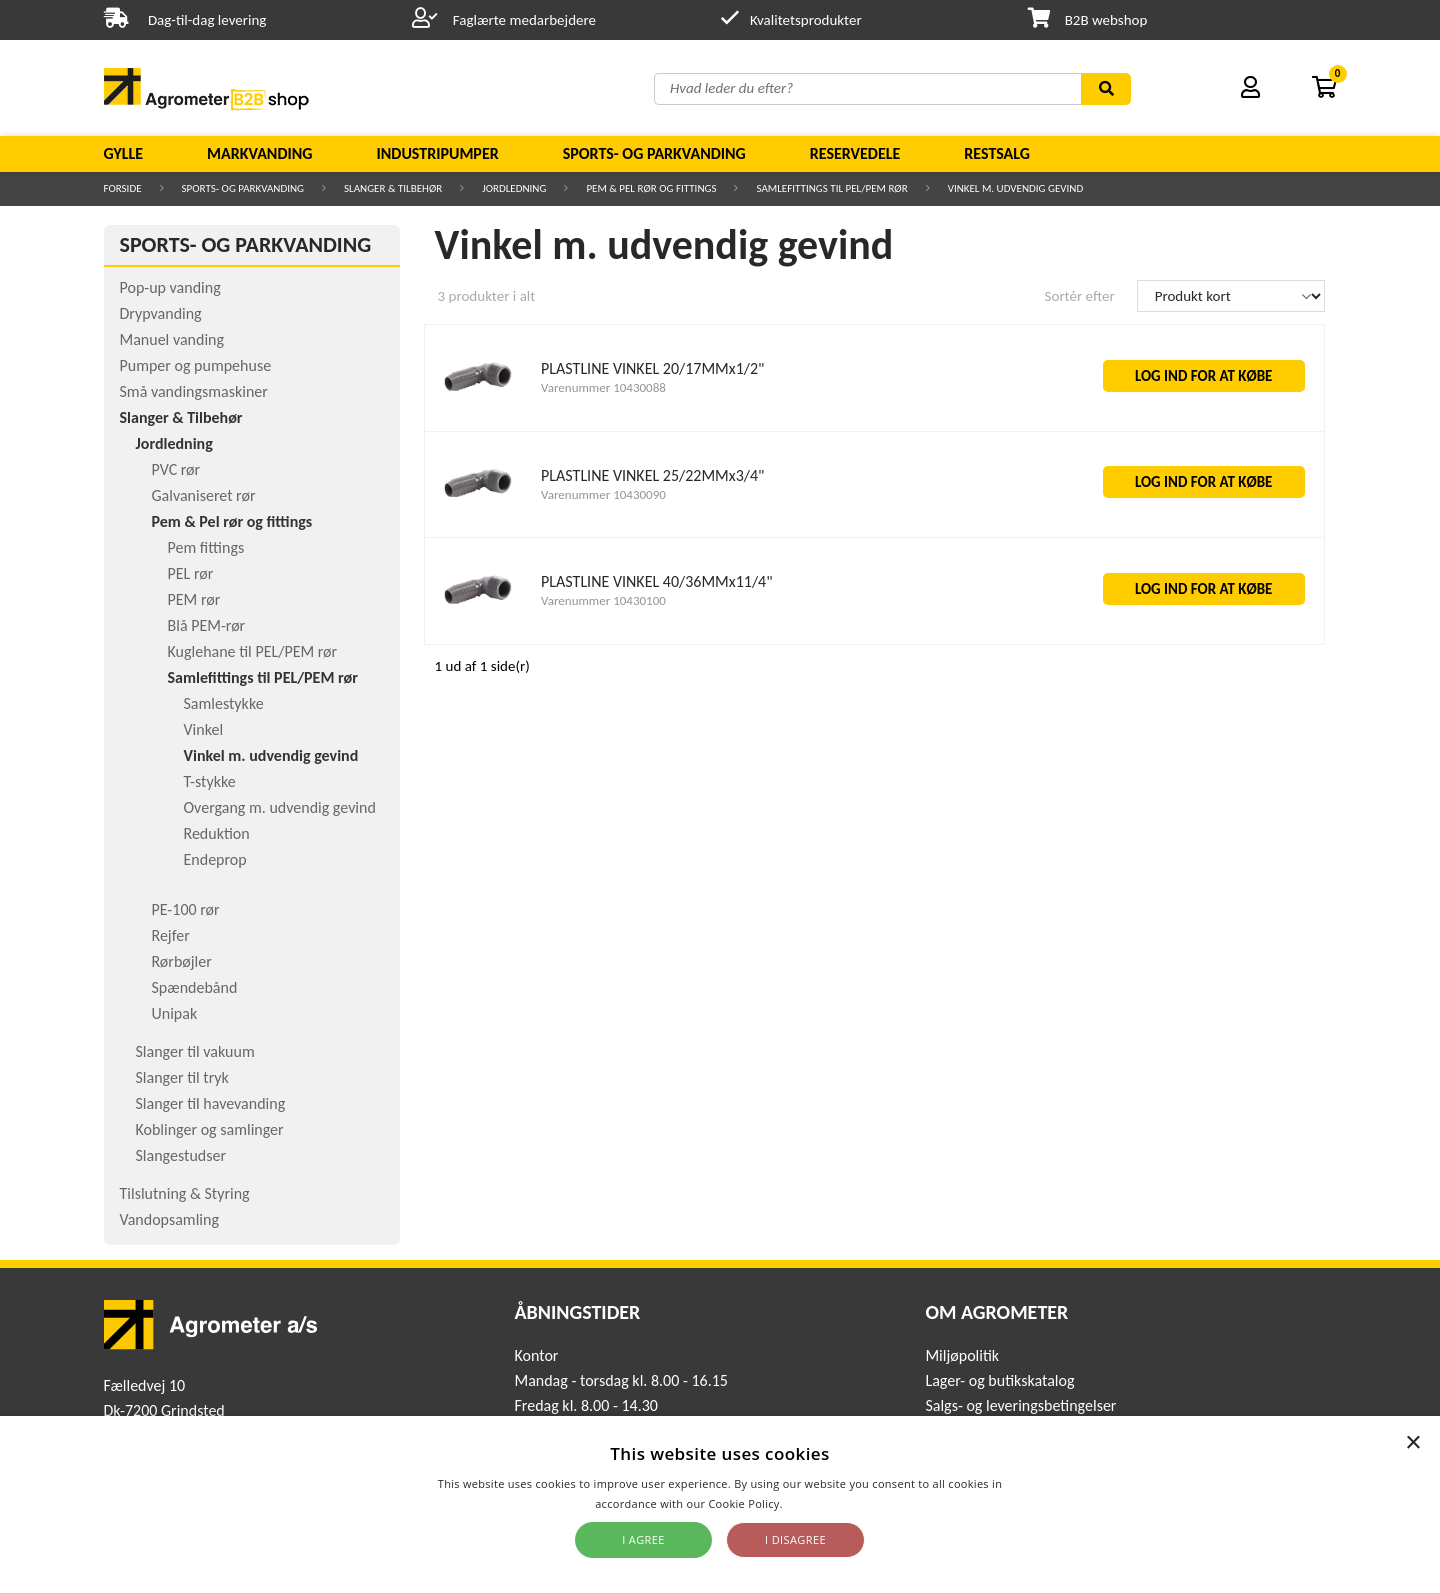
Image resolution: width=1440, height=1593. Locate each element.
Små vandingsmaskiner (194, 391)
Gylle (124, 153)
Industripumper (437, 153)
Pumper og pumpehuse (196, 365)
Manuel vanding (172, 339)
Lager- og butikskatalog (999, 1380)
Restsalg (997, 153)
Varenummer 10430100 (603, 600)
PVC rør (176, 469)
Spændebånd (195, 987)
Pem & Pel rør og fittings (651, 188)
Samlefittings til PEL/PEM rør (831, 188)
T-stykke (210, 781)
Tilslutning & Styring (185, 1193)
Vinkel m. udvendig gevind (1016, 188)
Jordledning (514, 188)
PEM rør (194, 599)
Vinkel (204, 729)
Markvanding (259, 153)
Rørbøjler (182, 961)
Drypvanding (161, 313)
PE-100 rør (186, 909)
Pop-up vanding (170, 287)
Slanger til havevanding (211, 1103)
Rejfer (171, 935)
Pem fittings (206, 547)
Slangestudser (181, 1155)
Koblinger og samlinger (210, 1129)
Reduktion (217, 833)
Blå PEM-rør (207, 625)
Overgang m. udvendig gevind (280, 807)
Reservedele (855, 153)
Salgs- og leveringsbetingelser (1020, 1405)
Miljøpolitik (962, 1355)
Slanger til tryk (182, 1077)
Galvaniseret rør (204, 495)
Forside (123, 188)
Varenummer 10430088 (603, 387)
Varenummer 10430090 (603, 494)
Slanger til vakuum (195, 1051)
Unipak (175, 1013)
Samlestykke (224, 703)
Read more (815, 1503)
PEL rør (191, 573)
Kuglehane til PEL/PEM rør (253, 651)
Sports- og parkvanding (654, 153)
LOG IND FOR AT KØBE (1204, 376)
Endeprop (215, 859)
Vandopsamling (169, 1219)
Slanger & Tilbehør (393, 188)
